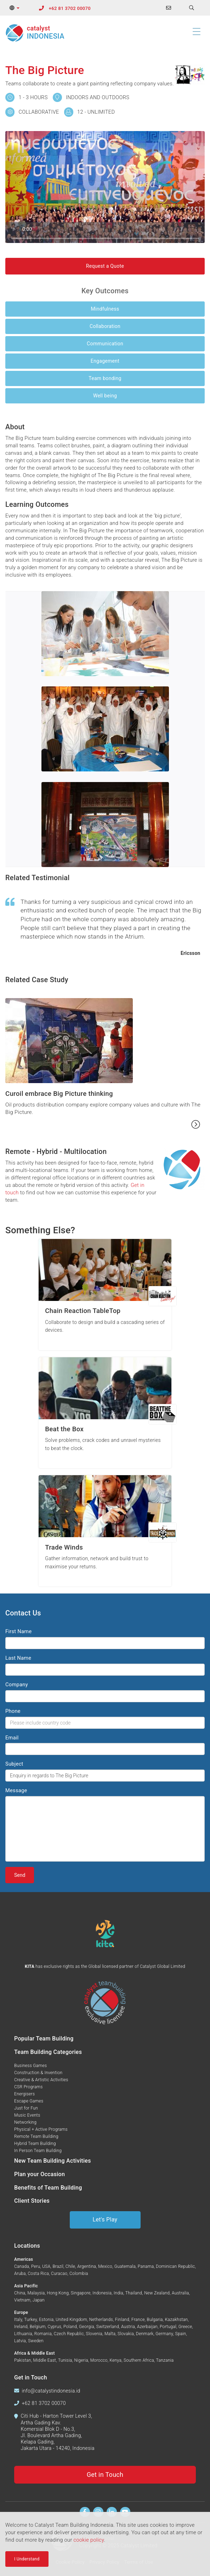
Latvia (20, 2340)
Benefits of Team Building (48, 2187)
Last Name (18, 1658)
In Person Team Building (38, 2150)
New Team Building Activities (52, 2160)
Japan (39, 2300)
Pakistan (22, 2360)
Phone (13, 1711)
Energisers (24, 2093)
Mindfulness (105, 309)
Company (16, 1684)
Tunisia (65, 2360)
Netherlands (101, 2319)
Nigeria (81, 2360)
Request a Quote (105, 266)
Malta (109, 2333)
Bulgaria (155, 2319)
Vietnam (22, 2300)
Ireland (21, 2326)
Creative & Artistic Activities (41, 2079)
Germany (164, 2333)
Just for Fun (26, 2108)
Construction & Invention (38, 2072)
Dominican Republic (175, 2266)
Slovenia (94, 2333)
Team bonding (105, 378)
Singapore (81, 2293)
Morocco (99, 2360)
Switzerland (107, 2326)
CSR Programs (28, 2086)
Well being (105, 395)
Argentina (86, 2266)
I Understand (27, 2559)
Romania (43, 2333)
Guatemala (125, 2266)
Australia (180, 2293)
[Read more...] (195, 1124)
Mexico (105, 2266)
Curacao (59, 2273)
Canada (21, 2266)
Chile (70, 2266)
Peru (35, 2266)
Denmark (145, 2333)
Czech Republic (69, 2333)
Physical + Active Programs (41, 2129)
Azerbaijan (147, 2326)
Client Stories (32, 2200)
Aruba (20, 2273)
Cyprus (54, 2326)
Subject (14, 1764)
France (138, 2319)
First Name (18, 1631)
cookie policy (89, 2540)
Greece (185, 2326)
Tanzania (165, 2360)
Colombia (78, 2273)
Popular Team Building (44, 2038)
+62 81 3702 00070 (70, 8)
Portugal (168, 2326)
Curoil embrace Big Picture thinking (59, 1094)
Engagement (105, 361)
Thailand (133, 2293)
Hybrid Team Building (35, 2143)
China (19, 2293)
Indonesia (102, 2293)
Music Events (27, 2115)
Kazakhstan (176, 2319)
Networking (25, 2122)
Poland (70, 2326)
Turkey (30, 2319)
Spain (180, 2333)
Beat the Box (64, 1429)
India (118, 2293)
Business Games (30, 2065)
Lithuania (23, 2333)
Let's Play (105, 2219)
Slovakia (126, 2333)
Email (12, 1737)
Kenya (115, 2360)
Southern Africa (139, 2360)
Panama (146, 2266)
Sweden (36, 2340)
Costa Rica (38, 2273)
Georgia (86, 2326)
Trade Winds (64, 1547)
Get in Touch (105, 2474)
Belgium (38, 2326)
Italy (18, 2319)
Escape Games (28, 2101)
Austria (128, 2326)
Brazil (57, 2266)
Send (19, 1875)
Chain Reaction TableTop (82, 1310)
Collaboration (105, 326)
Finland (122, 2319)
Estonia (46, 2319)
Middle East (44, 2360)
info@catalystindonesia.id (51, 2390)
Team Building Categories (48, 2052)
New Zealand (157, 2293)
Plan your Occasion (39, 2174)
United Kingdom (71, 2319)
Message (16, 1790)
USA (46, 2266)
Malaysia (36, 2293)
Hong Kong (57, 2293)
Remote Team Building (36, 2136)
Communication (105, 343)
